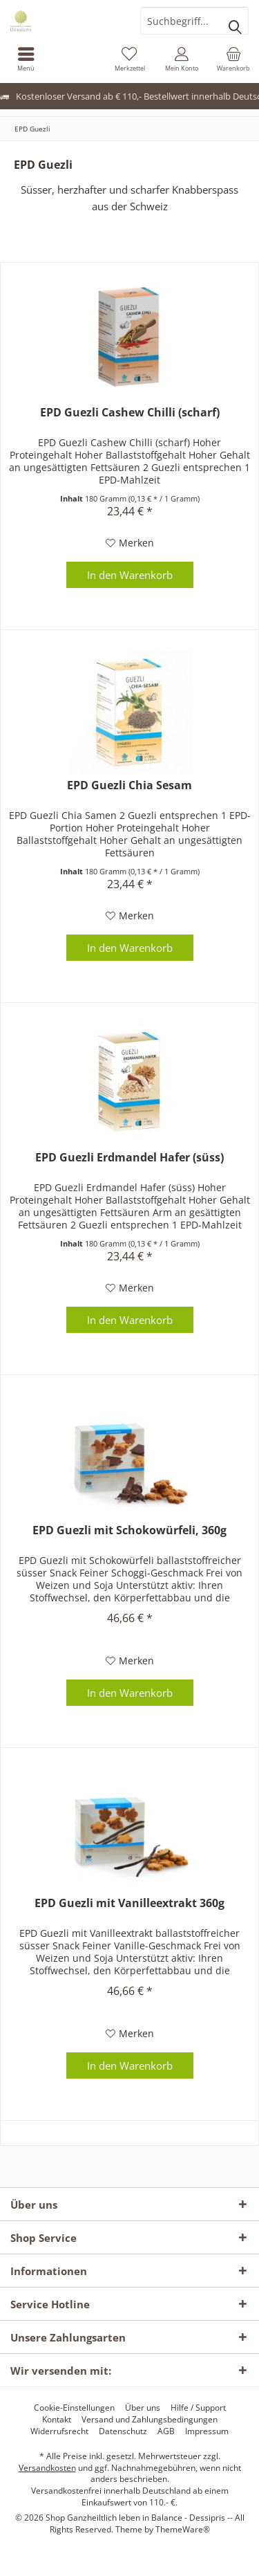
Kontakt (56, 2419)
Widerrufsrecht (59, 2431)
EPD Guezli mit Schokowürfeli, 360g (129, 1530)
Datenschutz (123, 2431)
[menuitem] (26, 59)
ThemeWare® (182, 2529)
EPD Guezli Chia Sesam (129, 785)
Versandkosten (47, 2468)
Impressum (207, 2431)
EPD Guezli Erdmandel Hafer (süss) (129, 1157)
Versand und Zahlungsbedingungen (149, 2419)
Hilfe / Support (198, 2407)
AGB (166, 2431)
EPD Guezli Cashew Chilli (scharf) (130, 412)
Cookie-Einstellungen (74, 2407)
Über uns (142, 2407)
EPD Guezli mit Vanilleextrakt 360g (129, 1903)
